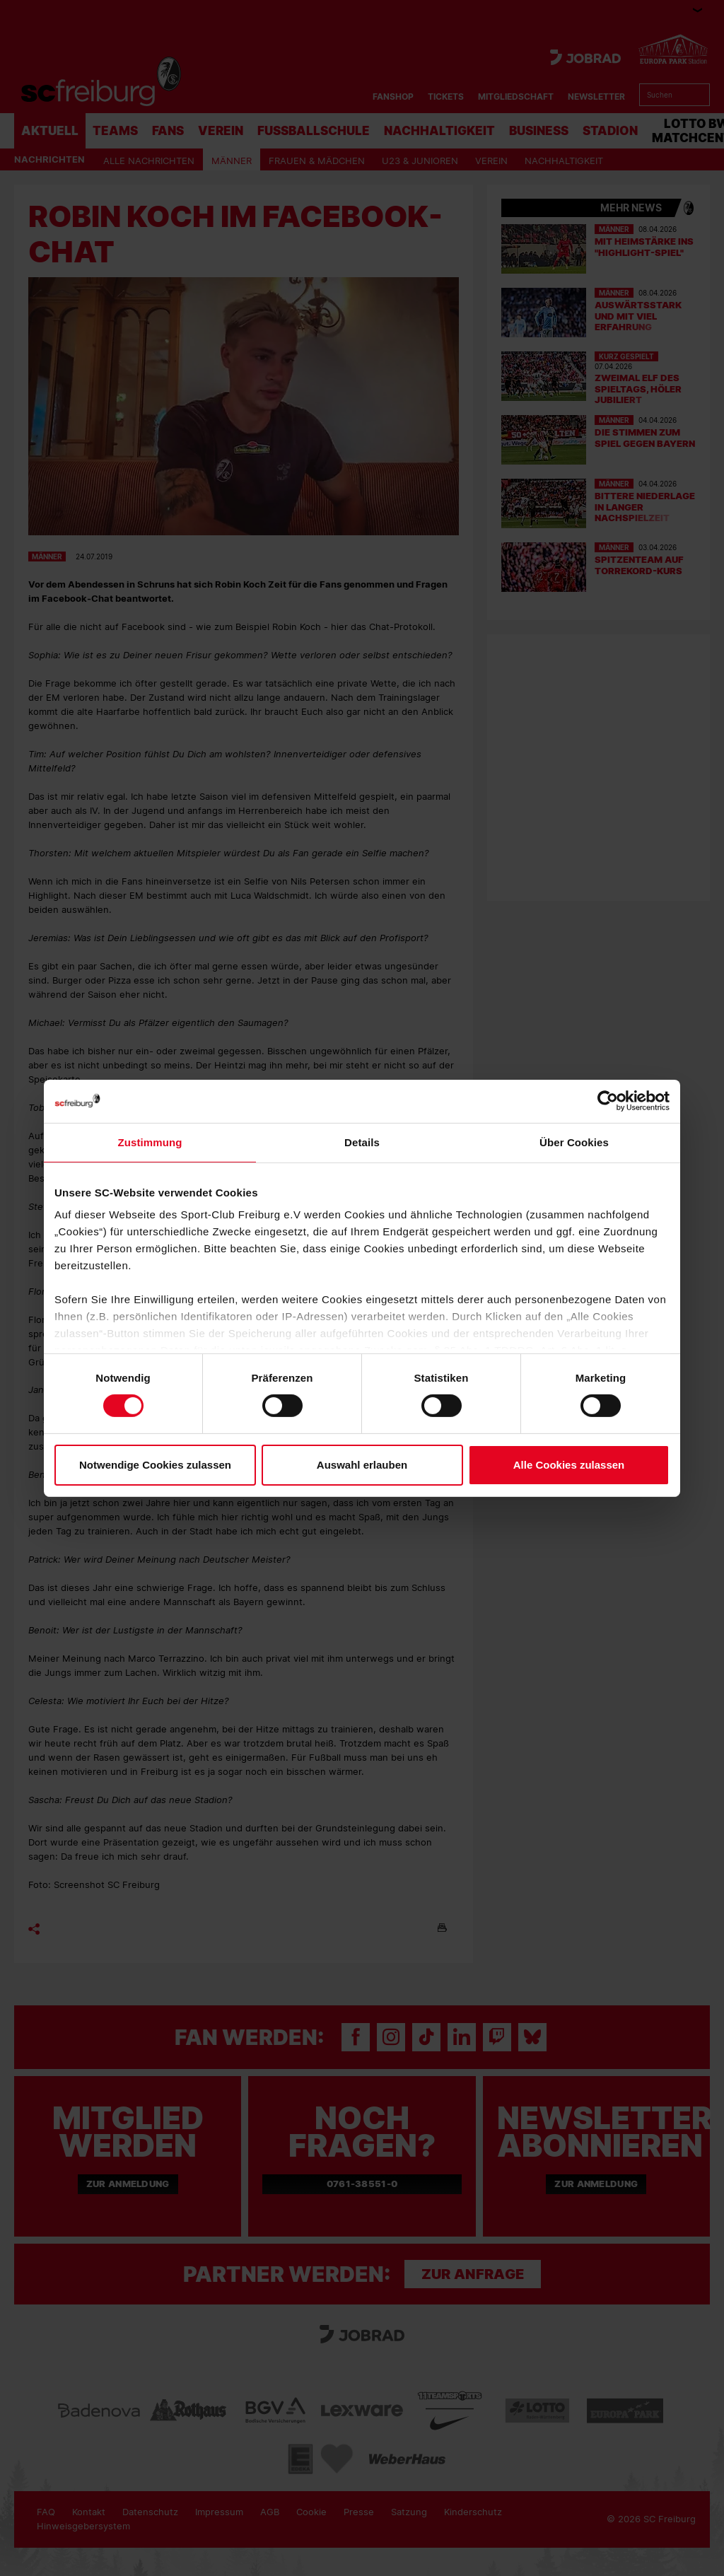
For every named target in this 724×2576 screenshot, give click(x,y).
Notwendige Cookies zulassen (155, 1465)
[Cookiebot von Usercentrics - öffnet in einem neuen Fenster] (608, 1101)
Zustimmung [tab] (150, 1142)
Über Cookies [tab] (574, 1142)
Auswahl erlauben (362, 1465)
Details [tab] (362, 1142)
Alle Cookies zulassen (569, 1465)
